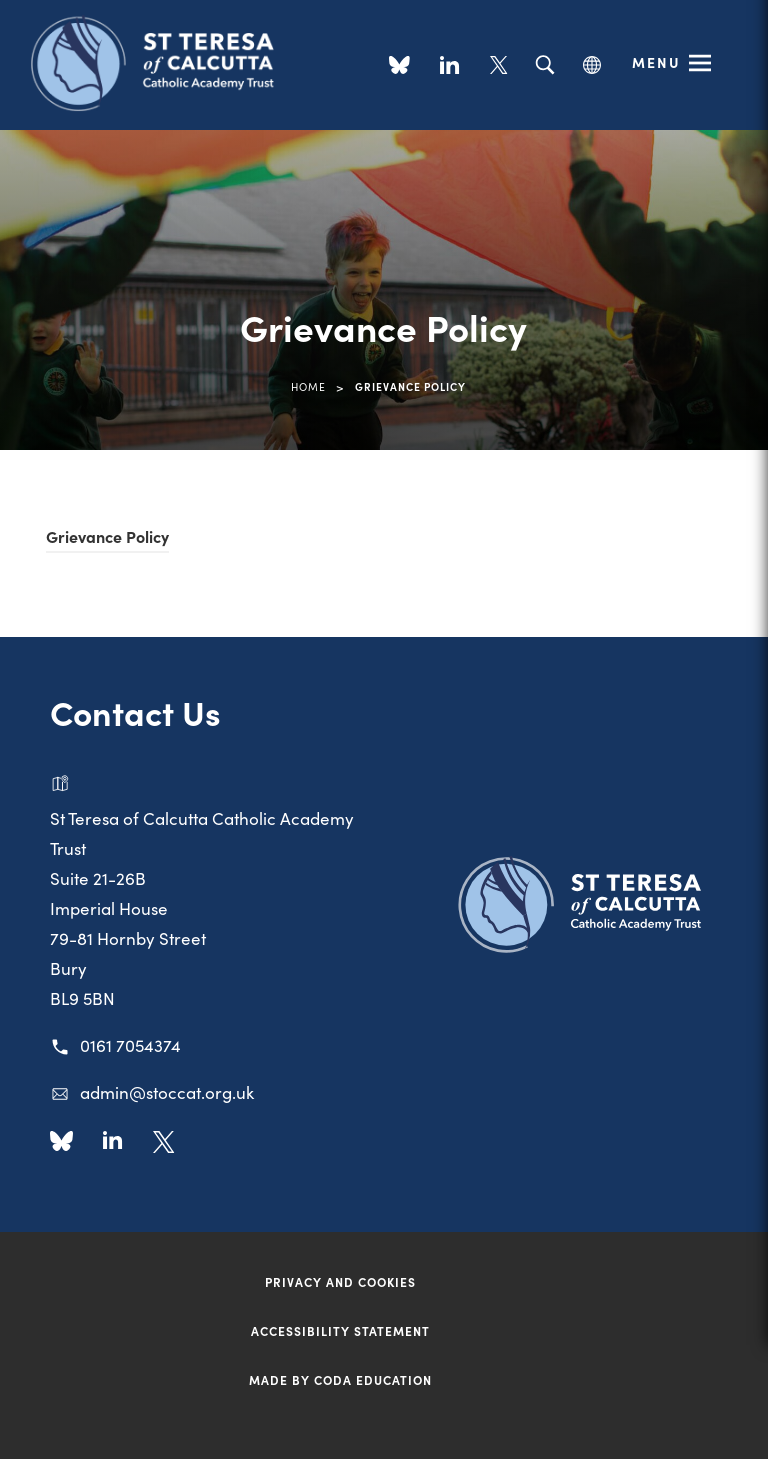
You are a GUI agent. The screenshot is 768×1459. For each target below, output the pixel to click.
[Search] (544, 65)
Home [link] (308, 386)
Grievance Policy (107, 536)
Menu (656, 62)
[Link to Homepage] (160, 62)
